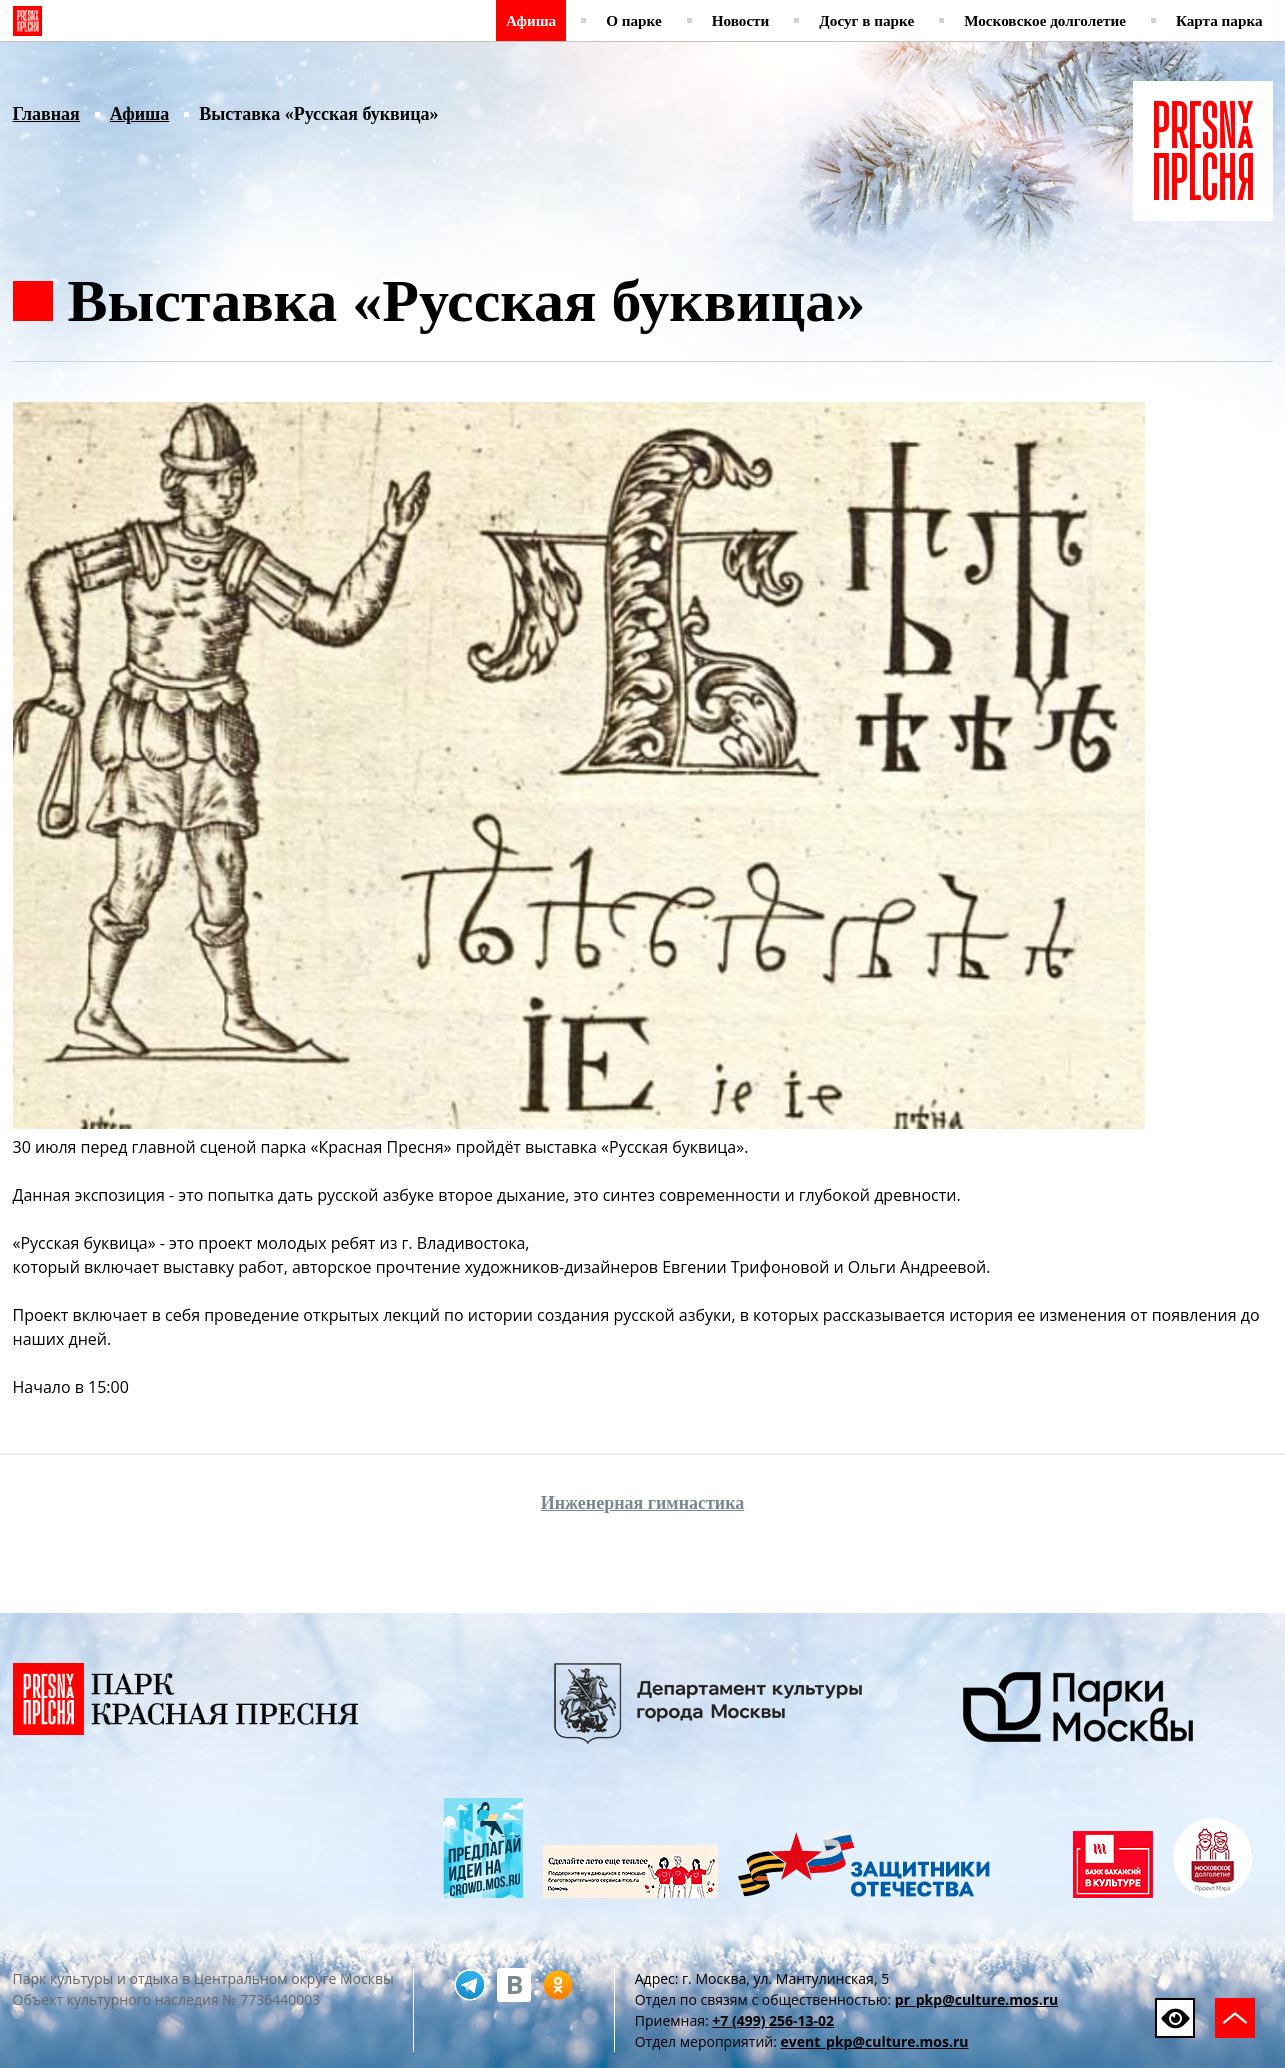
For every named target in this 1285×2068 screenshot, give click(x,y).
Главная (46, 114)
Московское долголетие (1045, 20)
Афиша (531, 20)
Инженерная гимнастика (643, 1503)
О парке (634, 20)
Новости (741, 20)
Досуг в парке (866, 20)
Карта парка (1219, 20)
